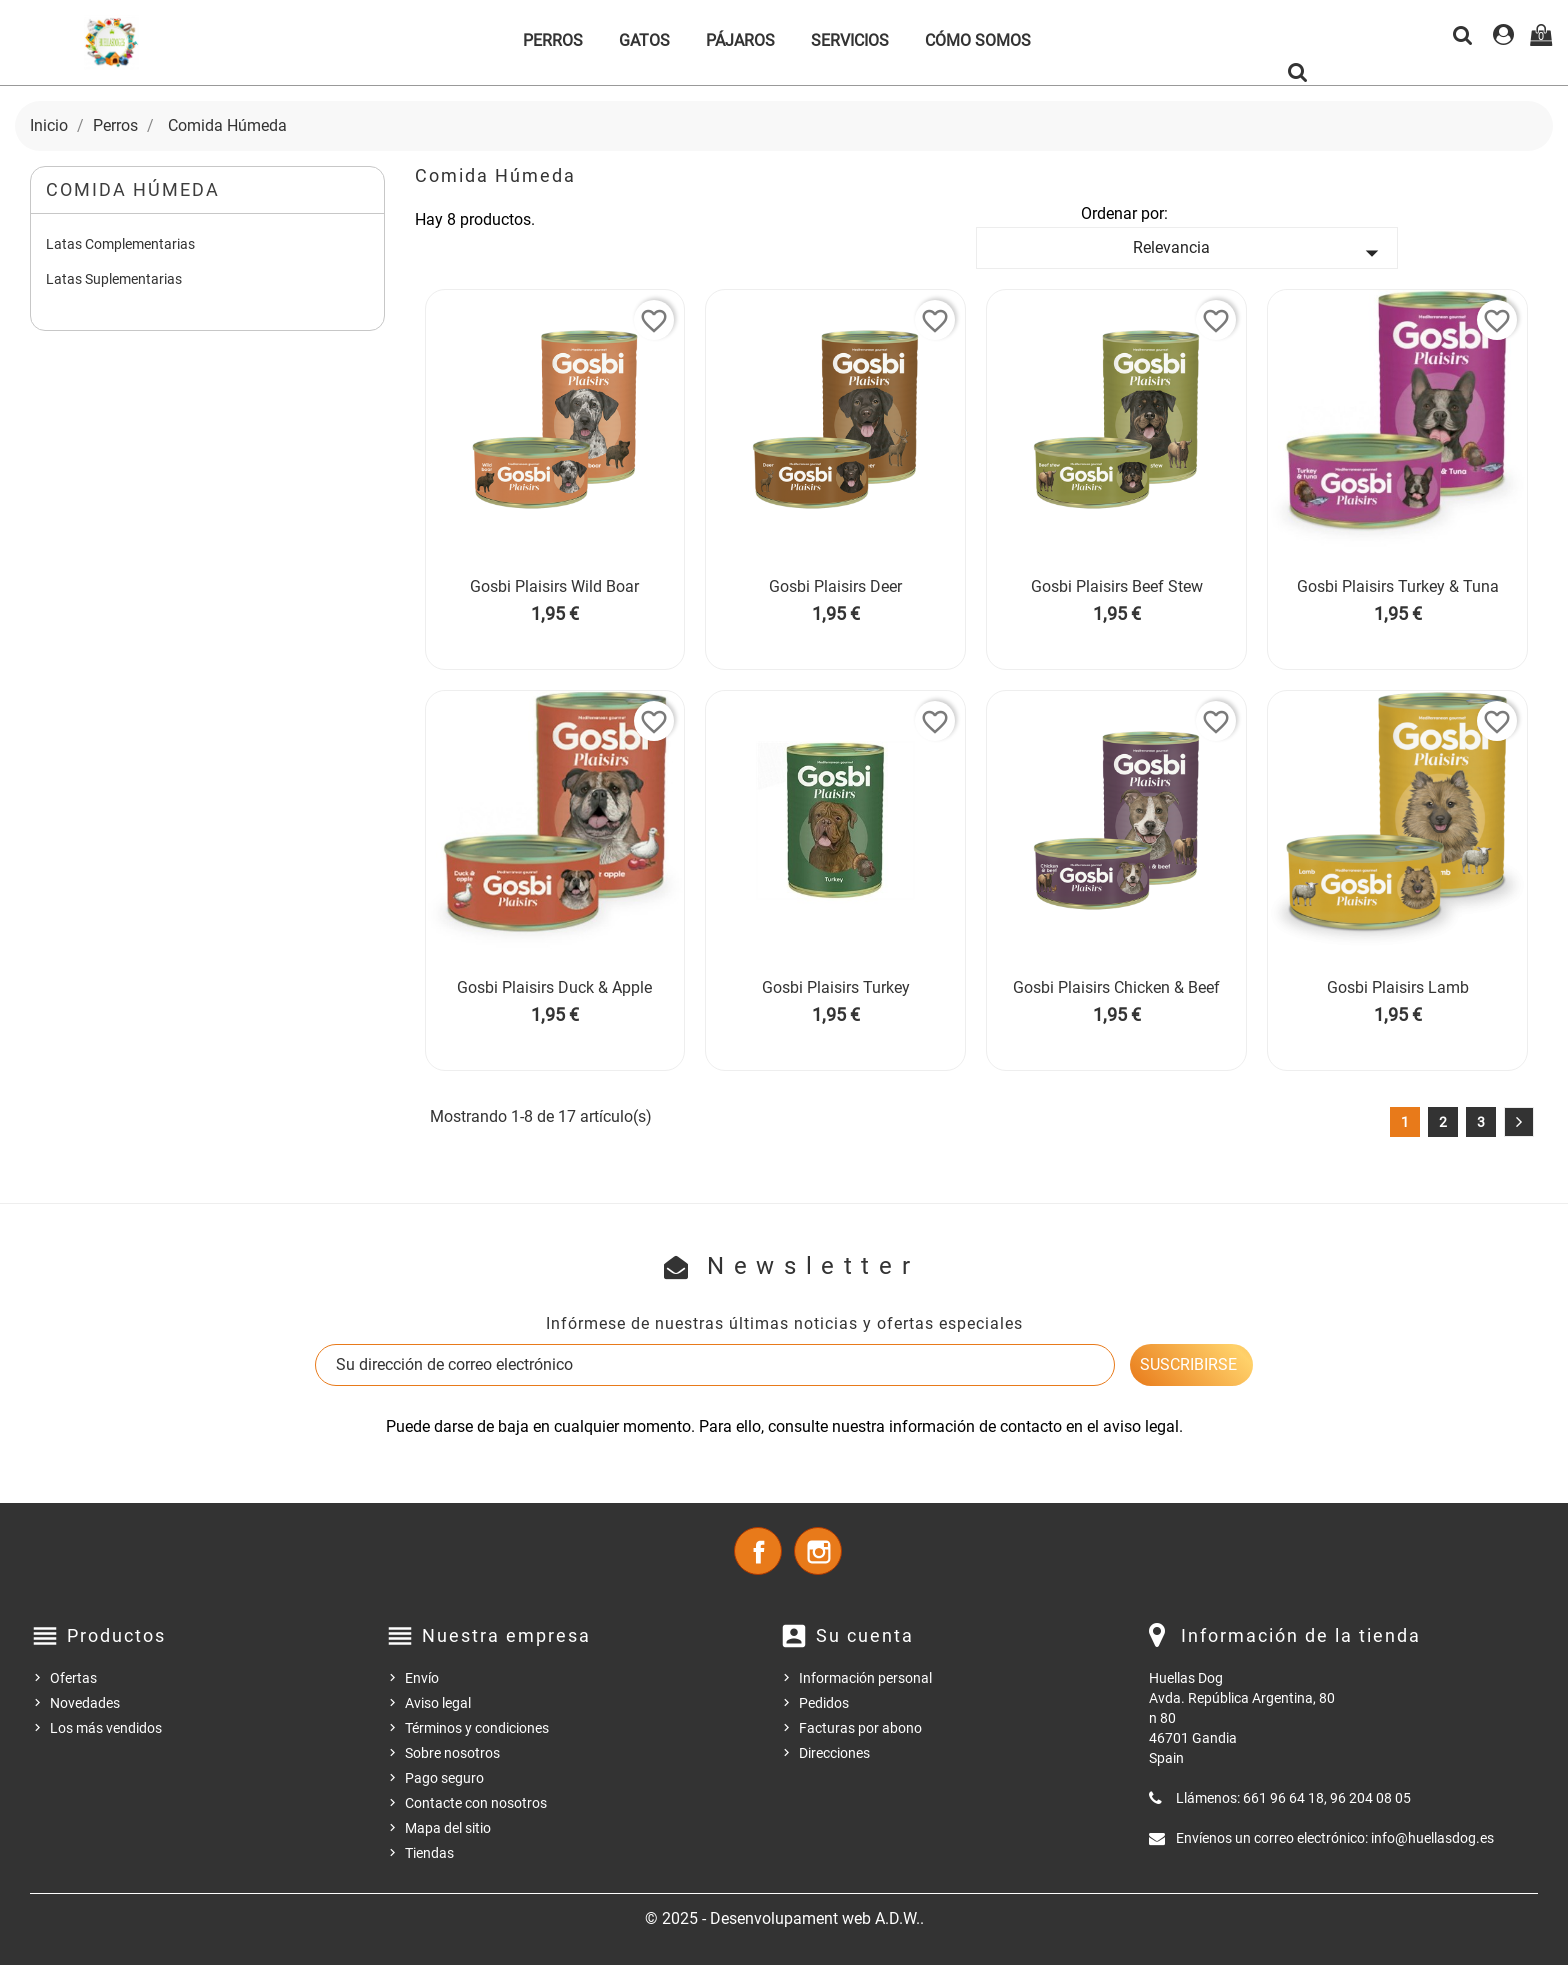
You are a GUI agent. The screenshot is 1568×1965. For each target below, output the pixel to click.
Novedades (85, 1703)
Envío (422, 1678)
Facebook (758, 1551)
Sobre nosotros (452, 1753)
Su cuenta (865, 1635)
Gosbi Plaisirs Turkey (836, 987)
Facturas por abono (860, 1728)
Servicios (850, 40)
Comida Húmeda (133, 189)
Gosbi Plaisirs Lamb (1398, 987)
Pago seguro (444, 1778)
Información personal (865, 1678)
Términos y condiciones (477, 1728)
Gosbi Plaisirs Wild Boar (554, 586)
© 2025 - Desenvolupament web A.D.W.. (784, 1918)
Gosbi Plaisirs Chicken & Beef (1116, 987)
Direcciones (834, 1753)
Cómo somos (978, 40)
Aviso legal (438, 1703)
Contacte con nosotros (476, 1803)
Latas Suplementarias (114, 279)
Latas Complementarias (120, 244)
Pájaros (740, 40)
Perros (553, 40)
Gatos (644, 40)
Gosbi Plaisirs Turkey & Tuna (1398, 586)
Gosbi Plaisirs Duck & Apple (554, 987)
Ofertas (73, 1678)
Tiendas (429, 1853)
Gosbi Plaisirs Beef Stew (1117, 586)
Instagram (818, 1551)
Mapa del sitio (448, 1828)
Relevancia (1259, 253)
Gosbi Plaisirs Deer (835, 586)
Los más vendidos (106, 1728)
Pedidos (824, 1703)
